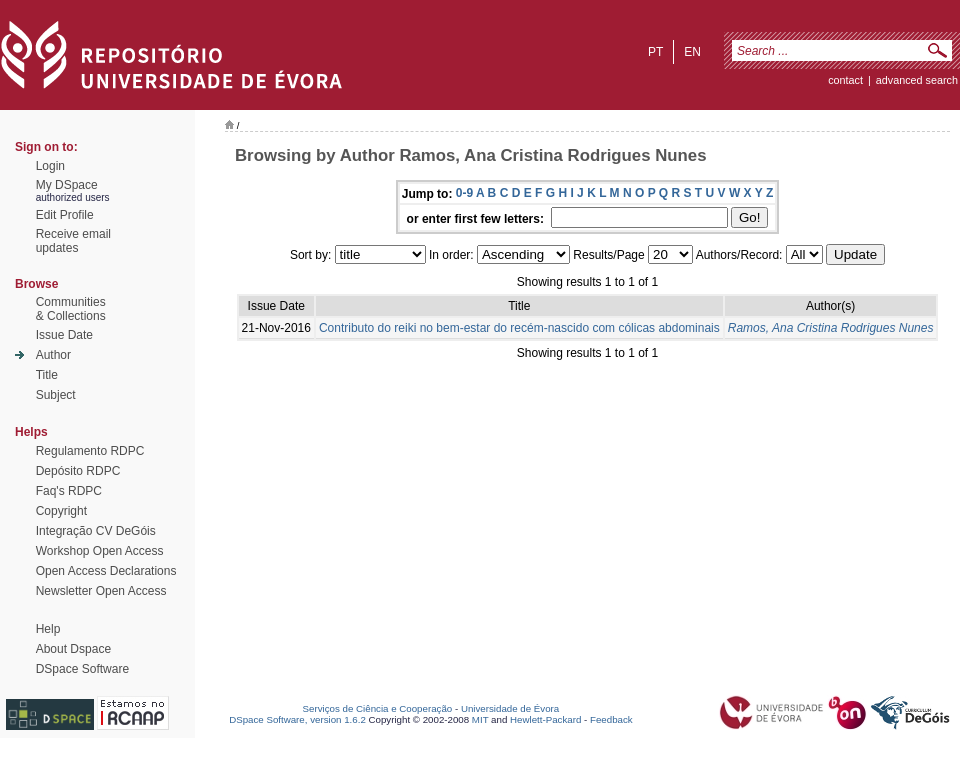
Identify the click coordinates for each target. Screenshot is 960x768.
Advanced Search (917, 80)
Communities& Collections (71, 309)
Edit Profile (65, 215)
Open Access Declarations (106, 571)
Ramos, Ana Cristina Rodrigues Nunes (831, 328)
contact (845, 80)
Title (47, 375)
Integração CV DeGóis (96, 531)
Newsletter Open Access (101, 591)
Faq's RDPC (69, 491)
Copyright (61, 511)
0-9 (464, 193)
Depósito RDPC (78, 471)
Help (48, 629)
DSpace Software (82, 669)
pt (655, 52)
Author (53, 355)
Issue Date (64, 335)
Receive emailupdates (73, 241)
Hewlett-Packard (545, 719)
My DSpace (67, 185)
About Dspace (73, 649)
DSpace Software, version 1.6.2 (297, 719)
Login (50, 166)
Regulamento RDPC (90, 451)
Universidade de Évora (510, 708)
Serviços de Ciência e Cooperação (378, 708)
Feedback (611, 719)
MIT (480, 719)
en (692, 52)
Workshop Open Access (100, 551)
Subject (56, 395)
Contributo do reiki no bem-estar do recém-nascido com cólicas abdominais (519, 328)
